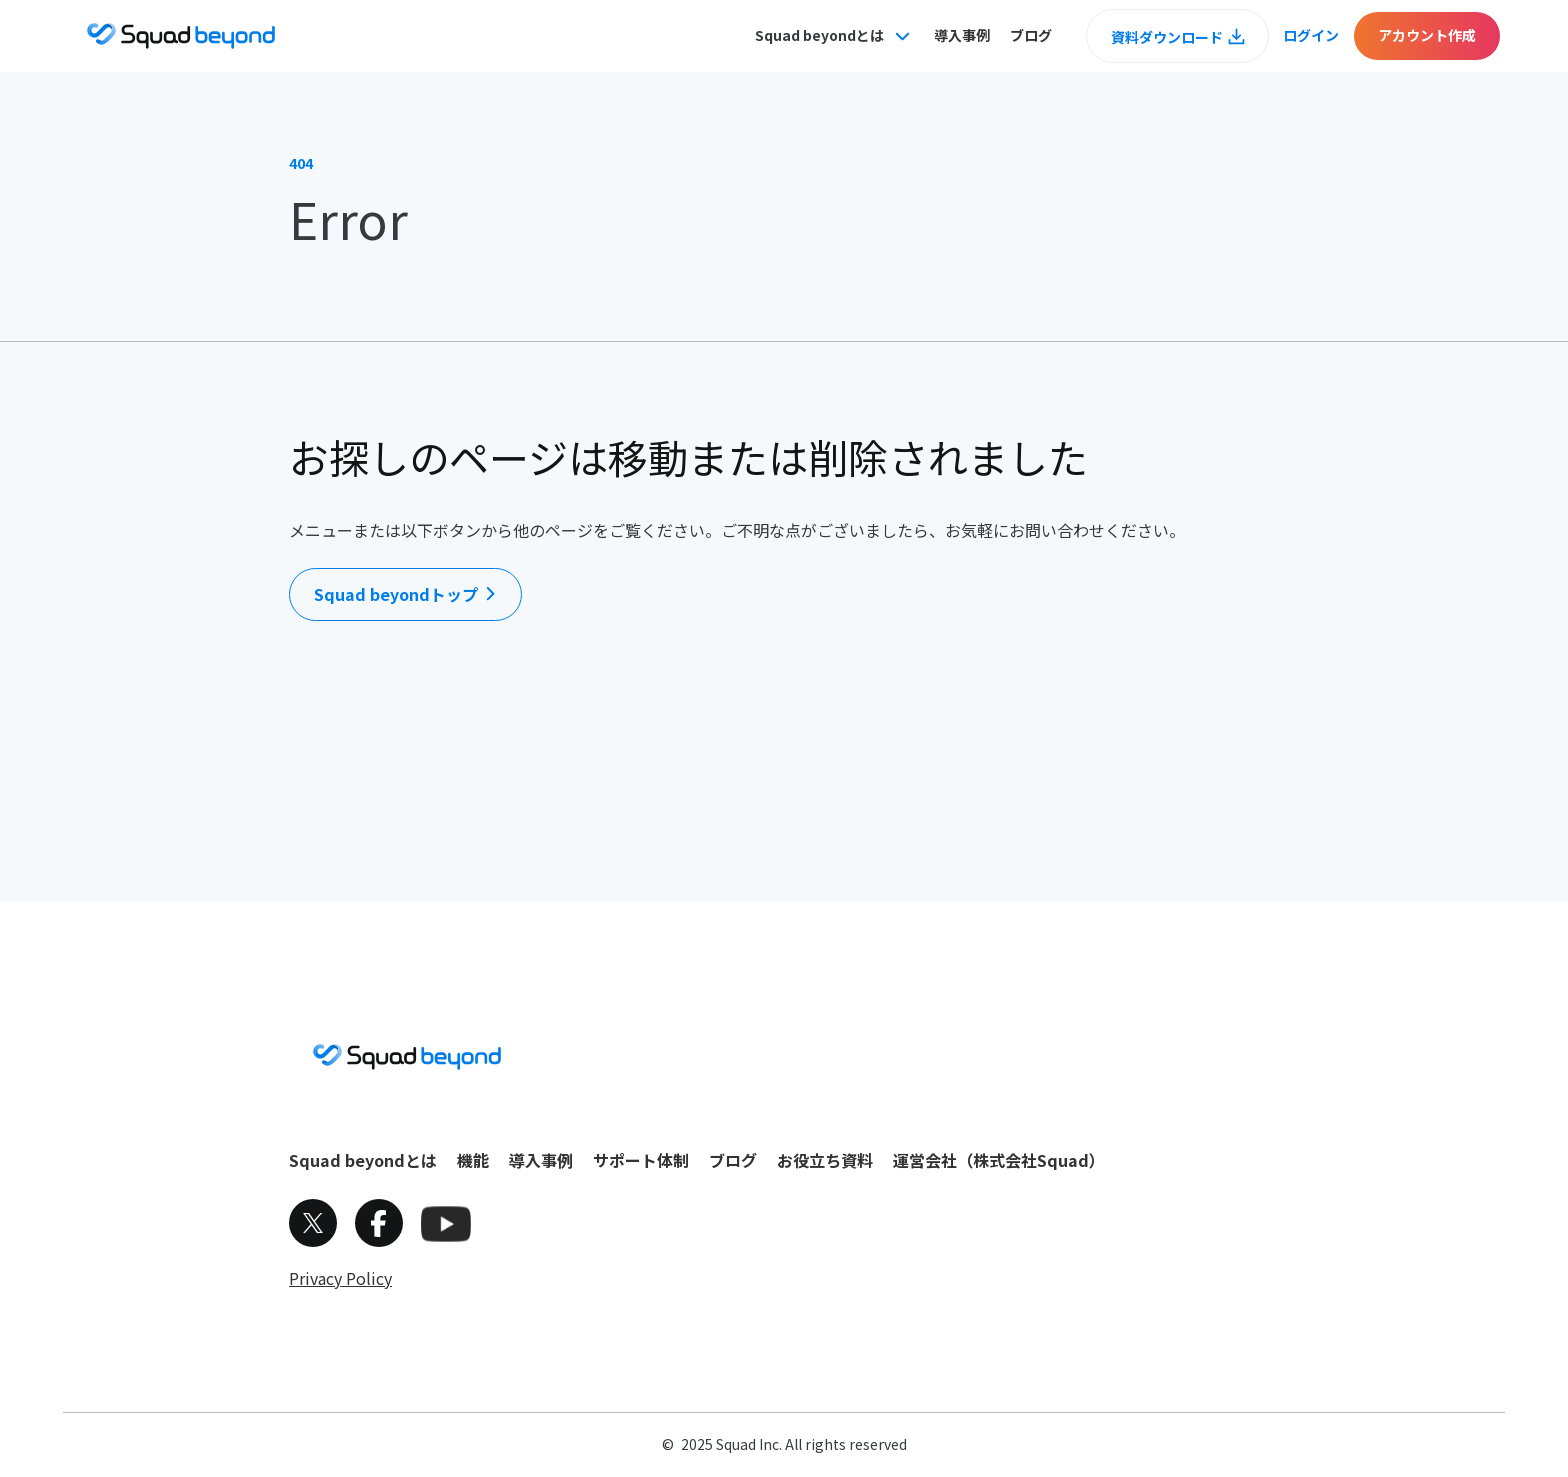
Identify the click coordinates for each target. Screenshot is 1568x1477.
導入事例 (962, 35)
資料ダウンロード (1167, 37)
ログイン (1311, 35)
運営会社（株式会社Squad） (999, 1160)
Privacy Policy (340, 1278)
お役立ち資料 (825, 1160)
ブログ (1031, 35)
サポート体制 (641, 1160)
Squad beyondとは (363, 1160)
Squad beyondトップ (396, 594)
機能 (473, 1160)
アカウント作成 (1427, 35)
